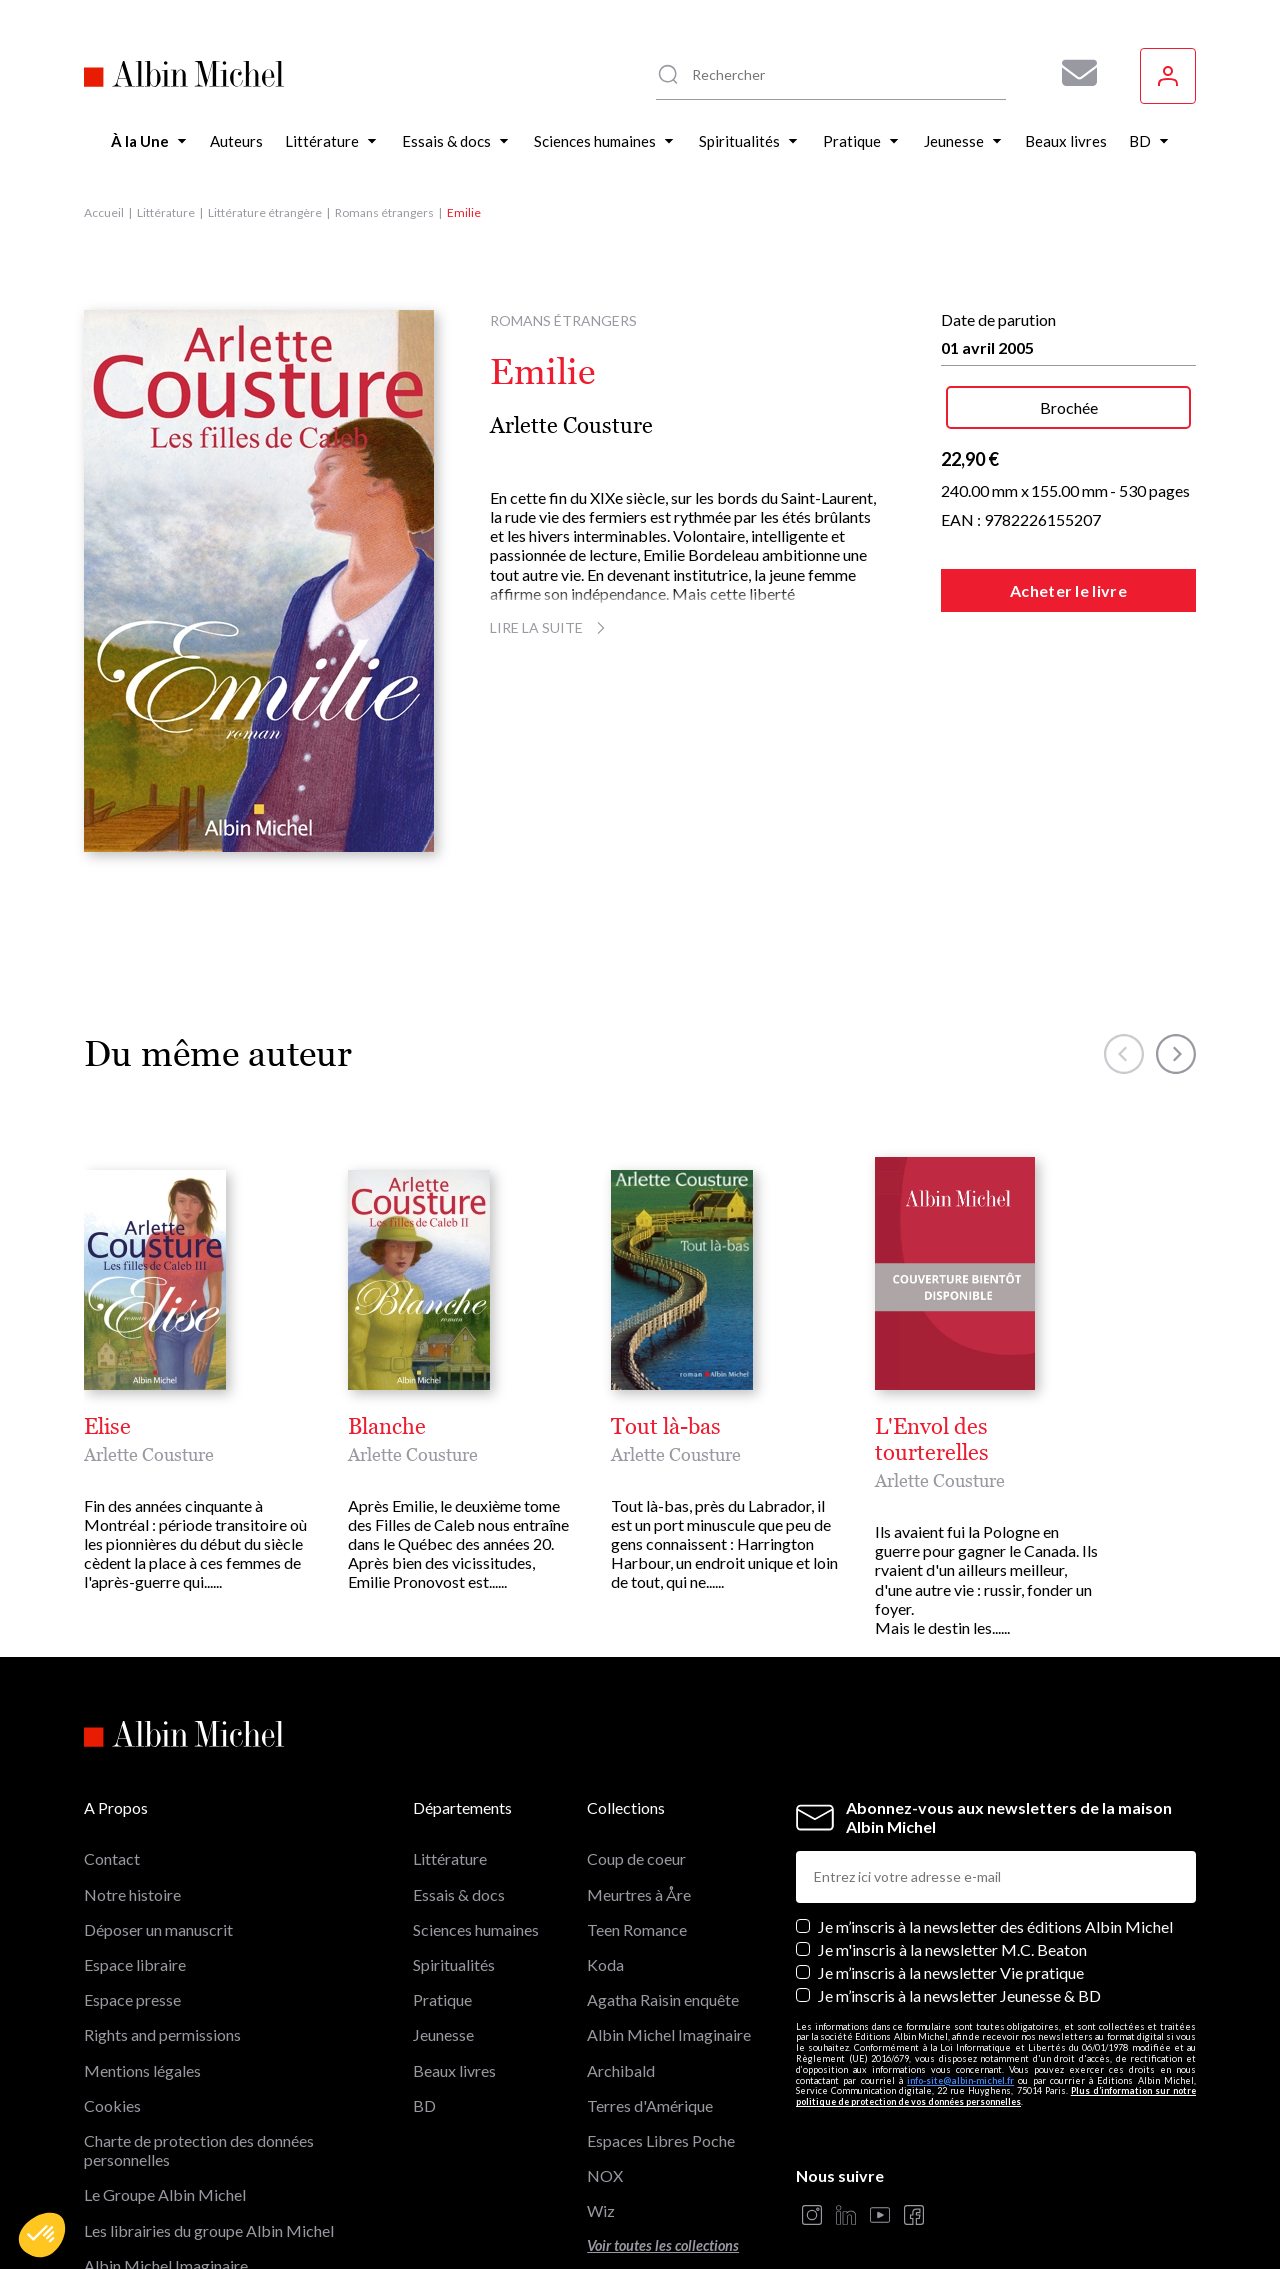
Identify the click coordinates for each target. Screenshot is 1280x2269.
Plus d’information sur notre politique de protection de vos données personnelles (996, 1993)
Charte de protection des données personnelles (199, 2047)
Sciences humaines (476, 1826)
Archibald (621, 1966)
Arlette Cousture (571, 425)
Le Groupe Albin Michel (165, 2091)
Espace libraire (135, 1861)
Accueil (104, 212)
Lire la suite (550, 627)
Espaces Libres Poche (661, 2037)
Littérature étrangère (265, 212)
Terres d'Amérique (650, 2002)
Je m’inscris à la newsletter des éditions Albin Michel (995, 1823)
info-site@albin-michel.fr (960, 1976)
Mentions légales (142, 1966)
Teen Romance (637, 1826)
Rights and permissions (162, 1931)
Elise (107, 1427)
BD (424, 2002)
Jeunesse (443, 1931)
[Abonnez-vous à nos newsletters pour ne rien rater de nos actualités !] (1072, 73)
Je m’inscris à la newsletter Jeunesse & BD (959, 1892)
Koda (605, 1861)
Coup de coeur (636, 1755)
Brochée (1069, 407)
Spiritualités (454, 1861)
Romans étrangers (384, 212)
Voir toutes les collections (663, 2141)
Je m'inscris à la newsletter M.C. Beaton (952, 1846)
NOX (605, 2072)
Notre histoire (132, 1791)
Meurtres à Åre (639, 1791)
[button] (42, 2235)
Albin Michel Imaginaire (166, 2162)
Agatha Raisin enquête (663, 1896)
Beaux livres (454, 1966)
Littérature (166, 212)
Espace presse (132, 1896)
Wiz (601, 2107)
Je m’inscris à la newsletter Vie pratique (951, 1869)
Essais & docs (459, 1791)
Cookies (112, 2002)
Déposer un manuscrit (158, 1826)
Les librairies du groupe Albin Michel (209, 2126)
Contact (112, 1755)
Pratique (442, 1896)
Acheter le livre (1068, 590)
